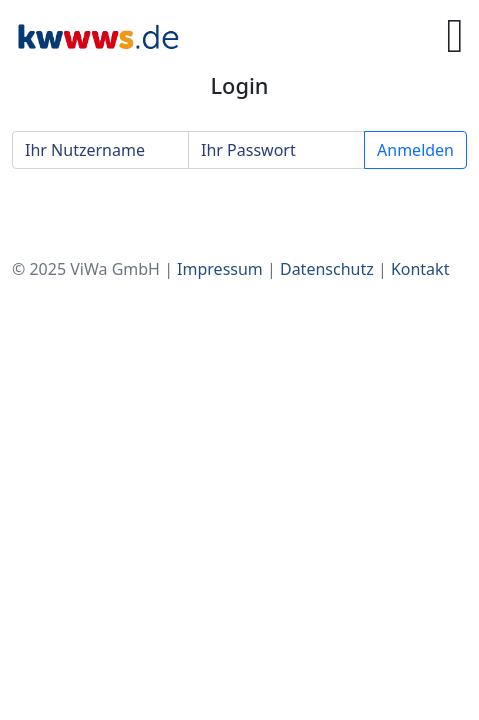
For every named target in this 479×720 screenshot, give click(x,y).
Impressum (220, 269)
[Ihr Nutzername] (100, 150)
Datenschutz (327, 269)
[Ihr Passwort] (276, 150)
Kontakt (420, 269)
